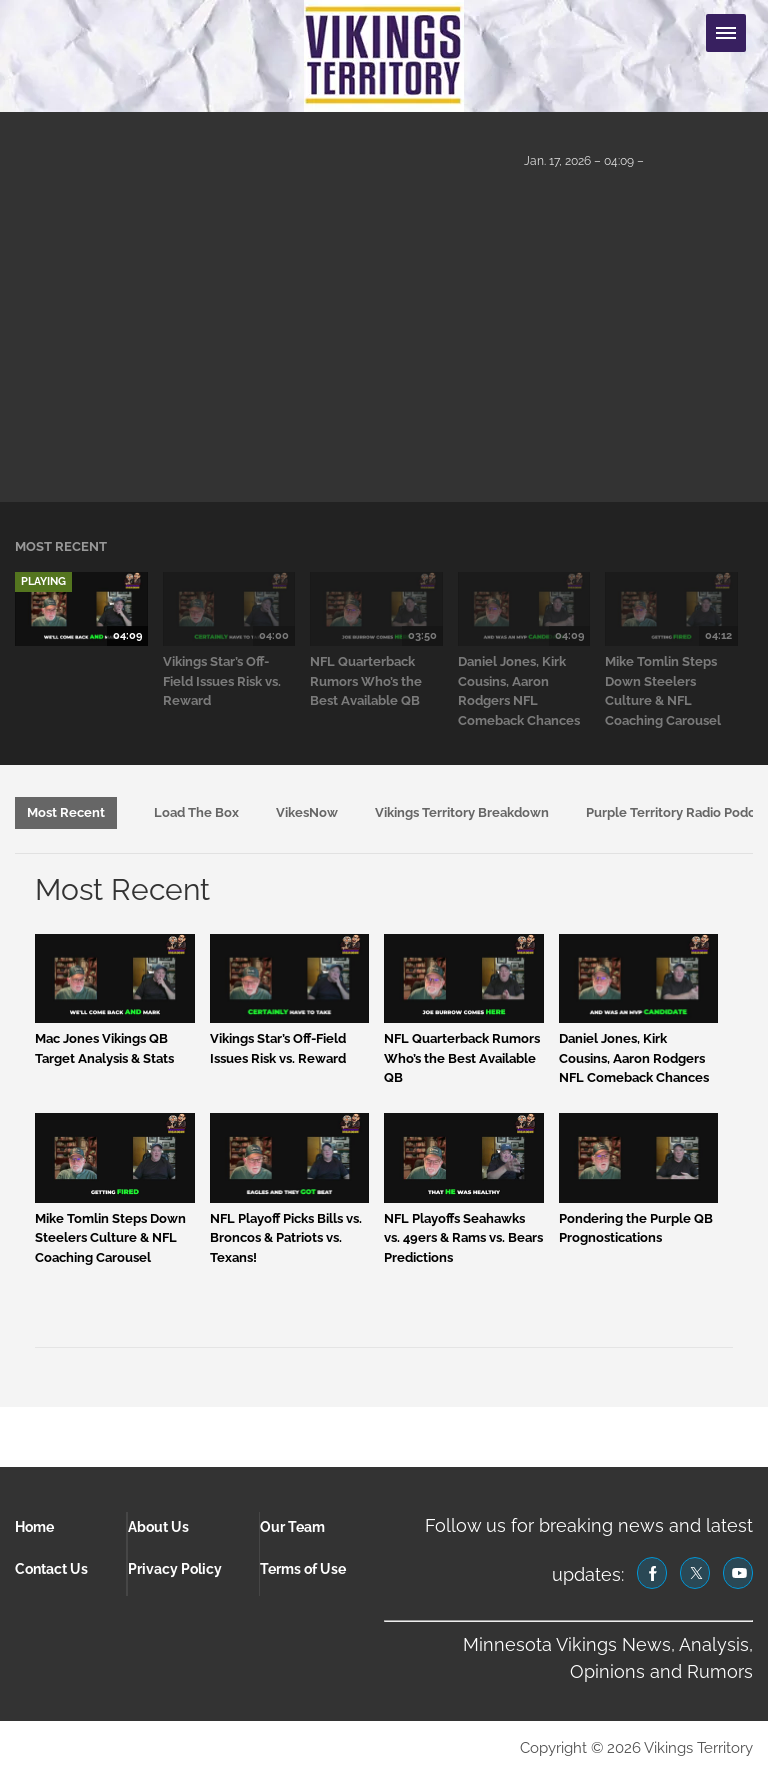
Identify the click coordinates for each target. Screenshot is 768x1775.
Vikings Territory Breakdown (462, 812)
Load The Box (196, 812)
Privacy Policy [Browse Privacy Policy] (175, 1569)
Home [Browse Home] (34, 1527)
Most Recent (66, 812)
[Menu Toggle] (726, 33)
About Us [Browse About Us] (158, 1527)
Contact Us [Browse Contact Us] (51, 1569)
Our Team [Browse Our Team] (292, 1527)
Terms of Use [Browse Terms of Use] (303, 1569)
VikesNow (307, 812)
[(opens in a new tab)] (652, 1573)
